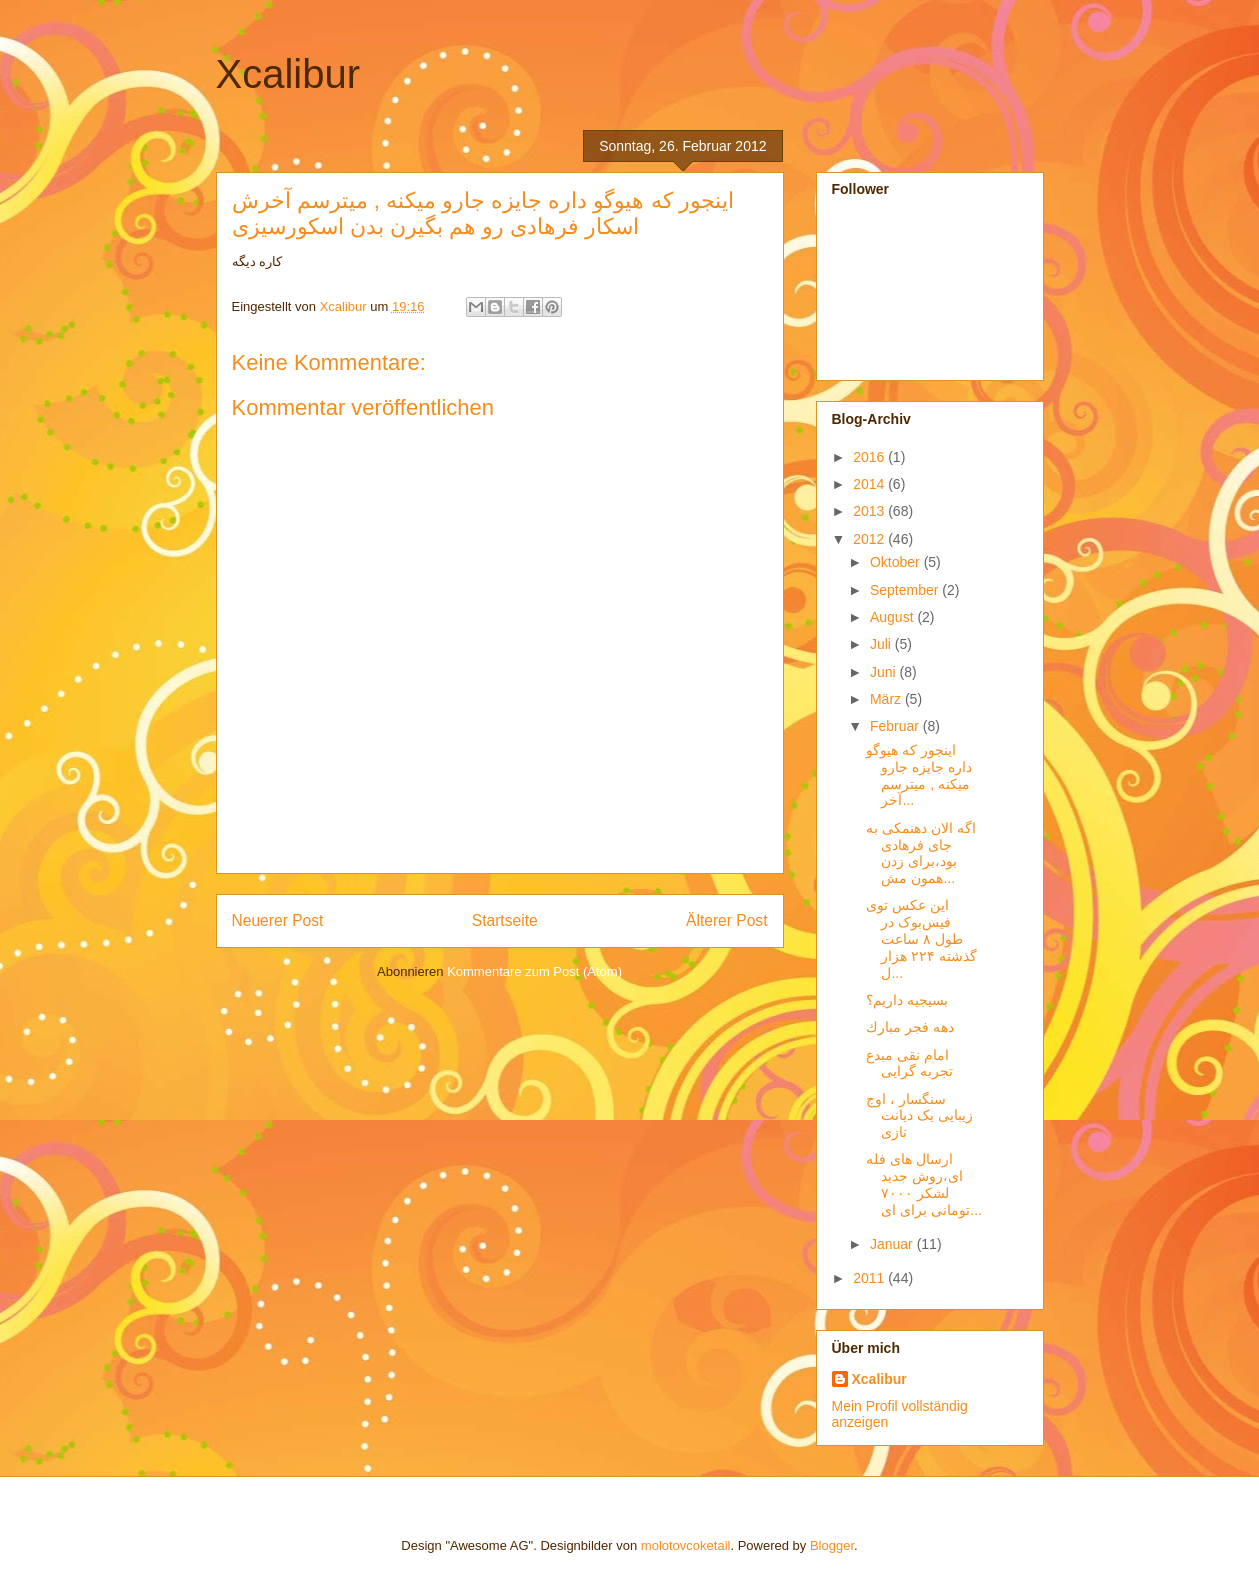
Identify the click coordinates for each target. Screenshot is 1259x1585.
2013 (870, 511)
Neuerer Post (278, 920)
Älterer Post (726, 920)
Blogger (832, 1545)
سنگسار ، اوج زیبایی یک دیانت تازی (919, 1116)
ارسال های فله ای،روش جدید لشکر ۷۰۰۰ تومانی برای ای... (923, 1184)
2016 (870, 457)
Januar (893, 1244)
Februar (896, 726)
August (893, 617)
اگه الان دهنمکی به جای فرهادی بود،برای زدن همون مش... (921, 853)
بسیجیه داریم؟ (907, 1000)
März (887, 699)
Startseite (505, 920)
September (906, 590)
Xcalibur (288, 74)
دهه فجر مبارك (910, 1027)
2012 (870, 539)
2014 (870, 484)
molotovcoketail (686, 1545)
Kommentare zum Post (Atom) (534, 971)
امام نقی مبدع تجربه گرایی (909, 1063)
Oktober (897, 562)
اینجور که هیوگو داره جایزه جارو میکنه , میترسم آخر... (919, 775)
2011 (870, 1278)
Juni (885, 672)
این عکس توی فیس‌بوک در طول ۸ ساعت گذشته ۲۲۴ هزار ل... (921, 938)
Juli (882, 644)
